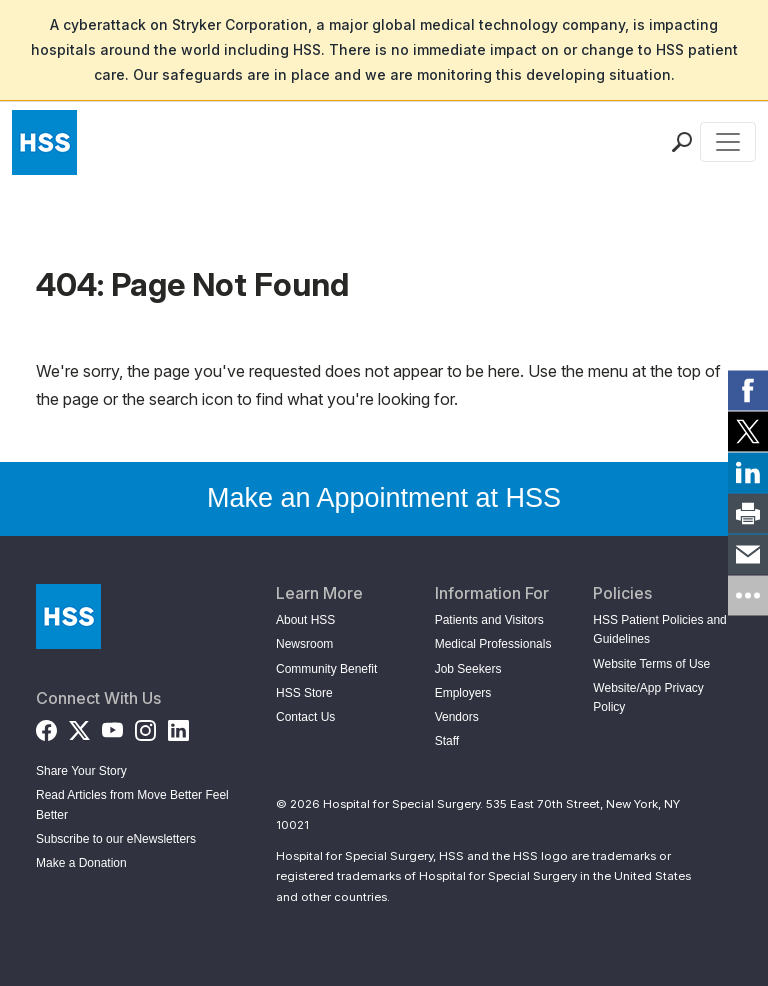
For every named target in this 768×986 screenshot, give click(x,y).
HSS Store (304, 693)
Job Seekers (468, 669)
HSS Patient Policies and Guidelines (659, 629)
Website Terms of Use (651, 664)
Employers (463, 693)
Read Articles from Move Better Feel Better (132, 804)
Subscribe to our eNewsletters (116, 839)
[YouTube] (112, 726)
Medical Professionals (493, 644)
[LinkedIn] (178, 726)
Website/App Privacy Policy (648, 697)
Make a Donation (81, 863)
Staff (447, 741)
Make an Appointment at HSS (384, 498)
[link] (748, 391)
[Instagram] (145, 726)
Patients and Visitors (489, 620)
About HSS (305, 620)
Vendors (457, 717)
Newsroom (304, 644)
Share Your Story (81, 771)
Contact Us (305, 717)
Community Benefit (326, 669)
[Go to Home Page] (68, 616)
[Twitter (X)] (79, 726)
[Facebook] (46, 726)
